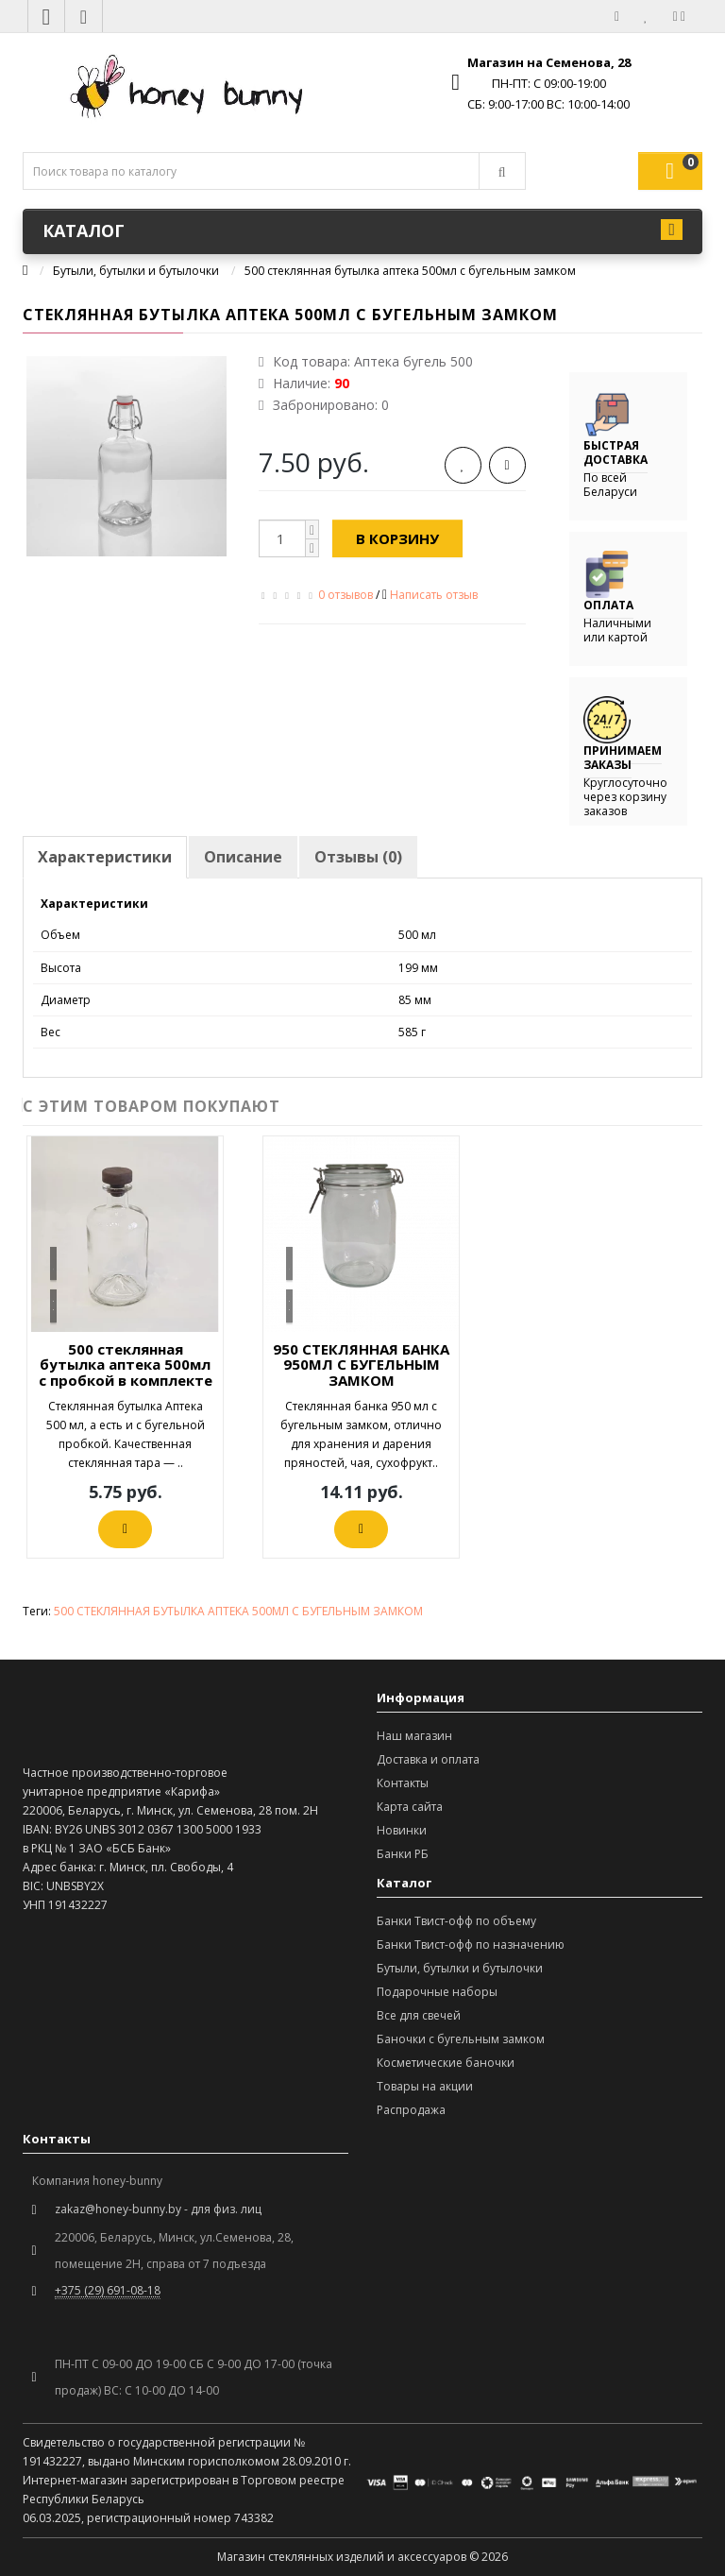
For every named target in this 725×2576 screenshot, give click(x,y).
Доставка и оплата (428, 1759)
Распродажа (411, 2110)
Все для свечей (419, 2015)
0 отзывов (345, 595)
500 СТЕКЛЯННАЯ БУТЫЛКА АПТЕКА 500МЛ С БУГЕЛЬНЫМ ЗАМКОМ (238, 1611)
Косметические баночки (445, 2063)
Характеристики (105, 856)
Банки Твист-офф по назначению (471, 1944)
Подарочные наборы (437, 1992)
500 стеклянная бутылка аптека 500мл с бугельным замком (410, 271)
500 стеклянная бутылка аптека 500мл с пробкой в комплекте (125, 1364)
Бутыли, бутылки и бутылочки (136, 271)
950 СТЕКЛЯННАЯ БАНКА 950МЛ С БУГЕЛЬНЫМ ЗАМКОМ (361, 1364)
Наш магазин (414, 1736)
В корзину (397, 538)
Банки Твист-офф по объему (456, 1921)
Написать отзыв (434, 595)
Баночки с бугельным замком (461, 2039)
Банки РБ (403, 1854)
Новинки (402, 1830)
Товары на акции (425, 2086)
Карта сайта (410, 1807)
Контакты (403, 1783)
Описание (243, 856)
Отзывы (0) (358, 856)
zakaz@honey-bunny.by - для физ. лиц (158, 2209)
